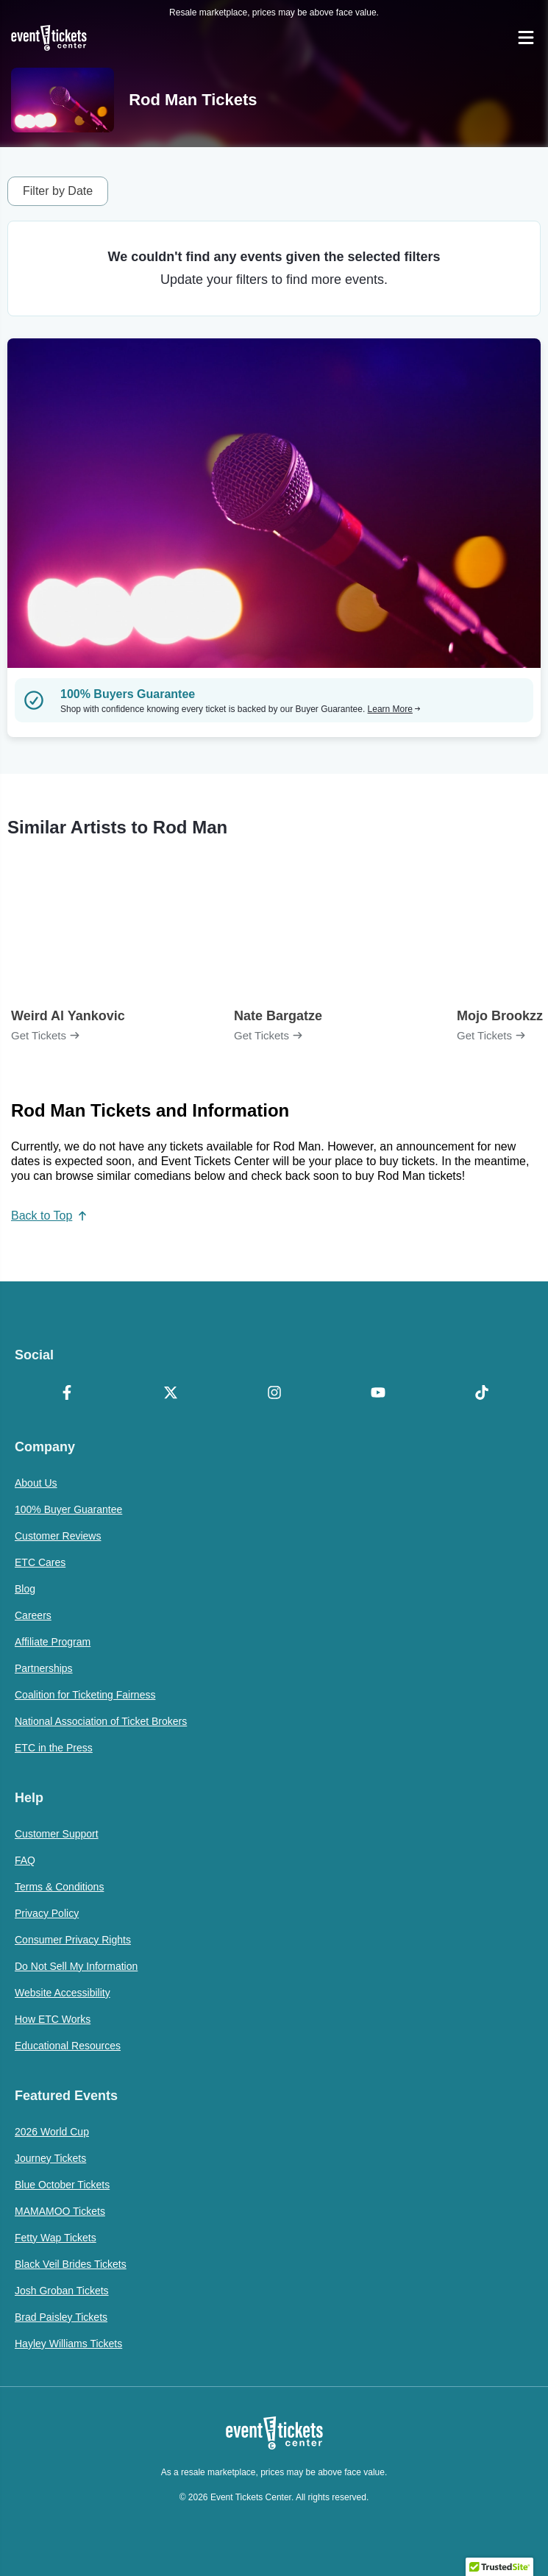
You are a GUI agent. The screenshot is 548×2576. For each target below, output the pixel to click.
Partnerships (44, 1668)
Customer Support (57, 1834)
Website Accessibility (62, 1993)
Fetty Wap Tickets (55, 2238)
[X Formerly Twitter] (170, 1394)
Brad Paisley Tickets (61, 2317)
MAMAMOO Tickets (60, 2211)
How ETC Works (52, 2019)
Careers (33, 1615)
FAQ (25, 1860)
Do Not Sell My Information (76, 1966)
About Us (36, 1483)
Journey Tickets (50, 2158)
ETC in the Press (54, 1748)
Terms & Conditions (59, 1887)
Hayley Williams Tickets (68, 2343)
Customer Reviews (58, 1536)
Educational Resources (68, 2046)
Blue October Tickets (62, 2185)
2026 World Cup (52, 2132)
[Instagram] (274, 1394)
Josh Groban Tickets (62, 2290)
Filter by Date (58, 191)
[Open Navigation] (526, 37)
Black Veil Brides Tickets (71, 2264)
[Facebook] (66, 1394)
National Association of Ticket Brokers (101, 1721)
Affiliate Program (52, 1642)
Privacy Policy (47, 1913)
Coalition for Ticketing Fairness (85, 1695)
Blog (25, 1589)
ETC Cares (40, 1562)
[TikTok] (481, 1394)
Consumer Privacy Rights (73, 1940)
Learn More (394, 709)
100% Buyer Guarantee (68, 1509)
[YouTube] (378, 1394)
